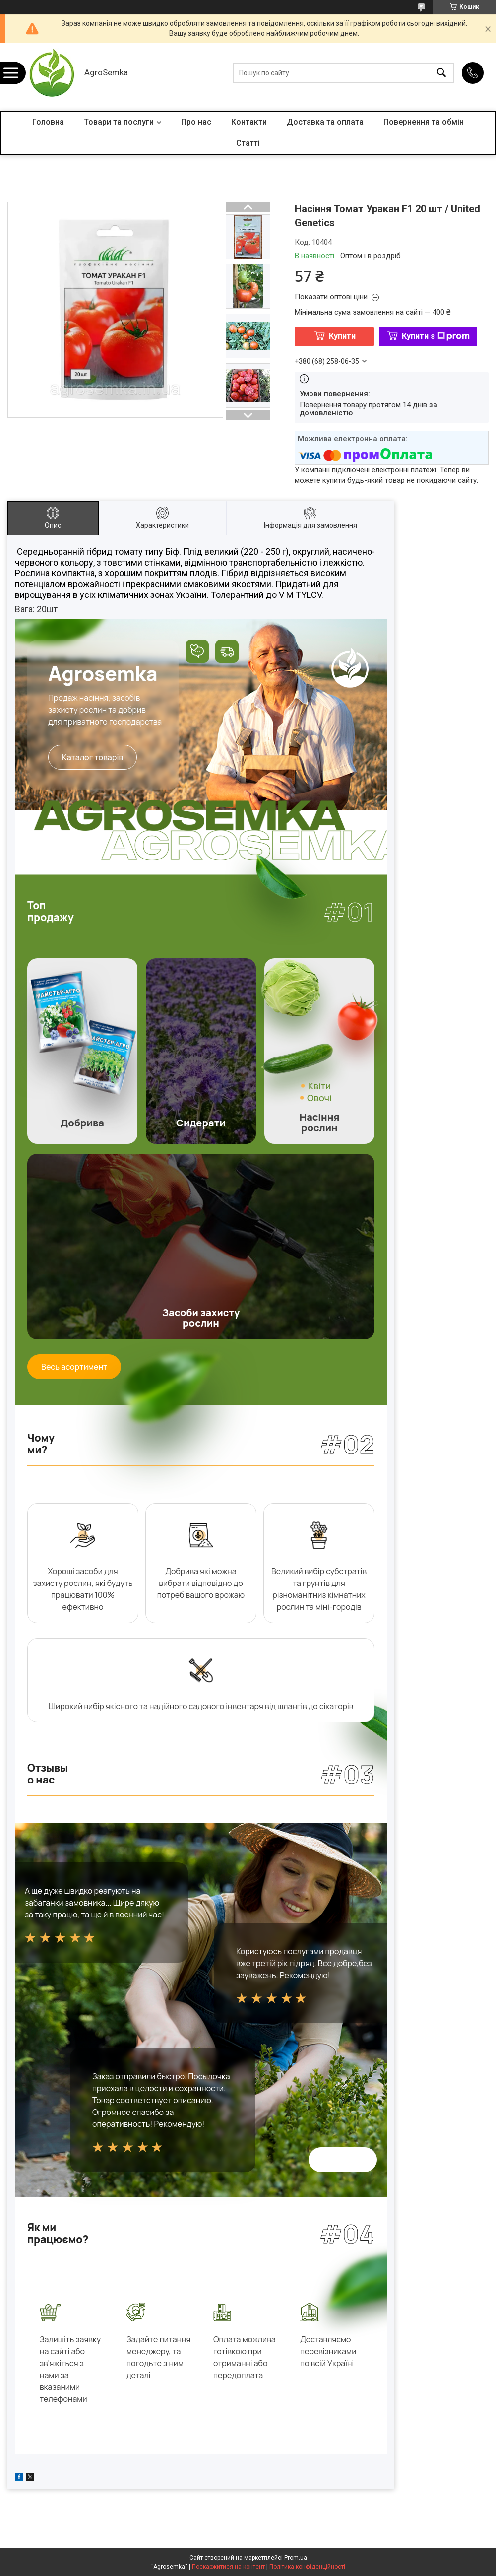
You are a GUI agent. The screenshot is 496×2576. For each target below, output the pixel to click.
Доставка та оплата (325, 122)
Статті (248, 143)
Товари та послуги (119, 122)
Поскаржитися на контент (228, 2566)
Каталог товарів (92, 757)
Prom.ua (295, 2557)
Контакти (249, 122)
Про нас (196, 122)
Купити (342, 336)
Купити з (436, 336)
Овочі (319, 1097)
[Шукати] (441, 73)
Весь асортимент (74, 1366)
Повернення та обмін (423, 122)
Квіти (319, 1085)
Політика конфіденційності (307, 2566)
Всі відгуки (342, 2159)
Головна (48, 122)
